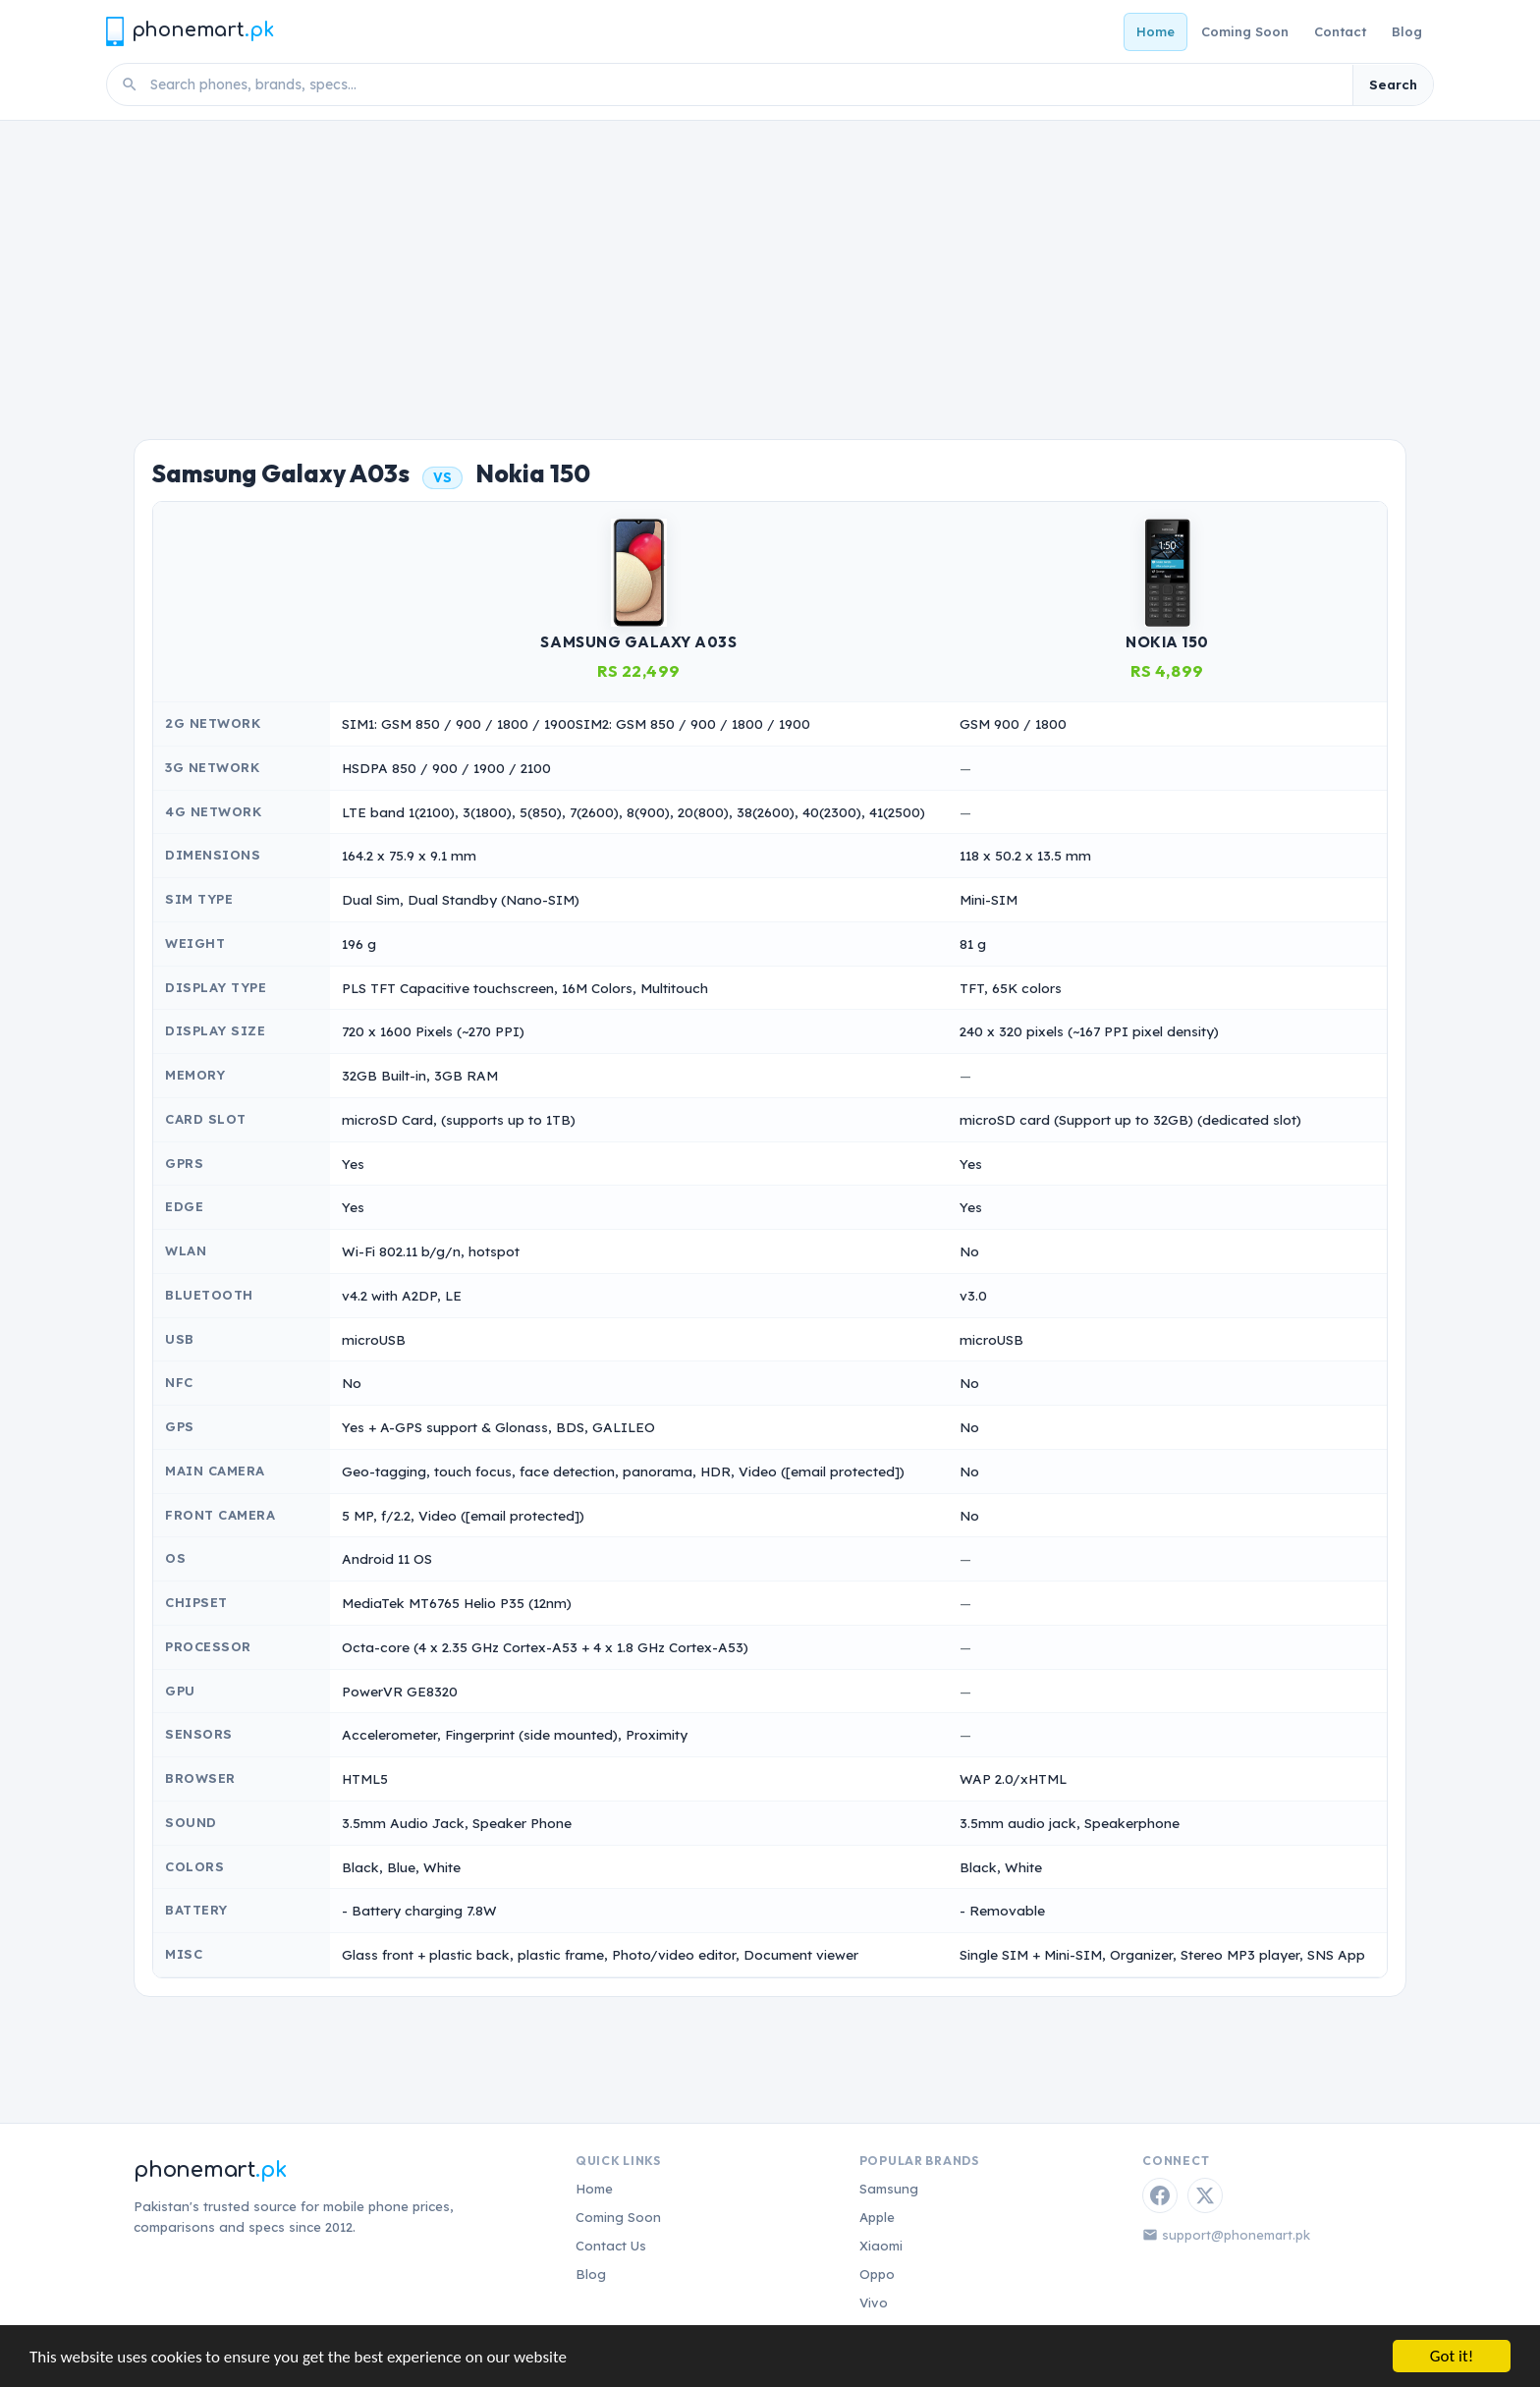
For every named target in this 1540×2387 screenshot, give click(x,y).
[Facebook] (1160, 2195)
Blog (1407, 31)
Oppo (877, 2274)
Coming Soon (1245, 31)
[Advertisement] (770, 268)
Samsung (888, 2188)
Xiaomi (881, 2245)
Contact (1340, 31)
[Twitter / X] (1205, 2195)
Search (1393, 84)
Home (1155, 31)
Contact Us (611, 2245)
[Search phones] (745, 84)
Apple (877, 2217)
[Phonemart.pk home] (189, 31)
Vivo (873, 2302)
